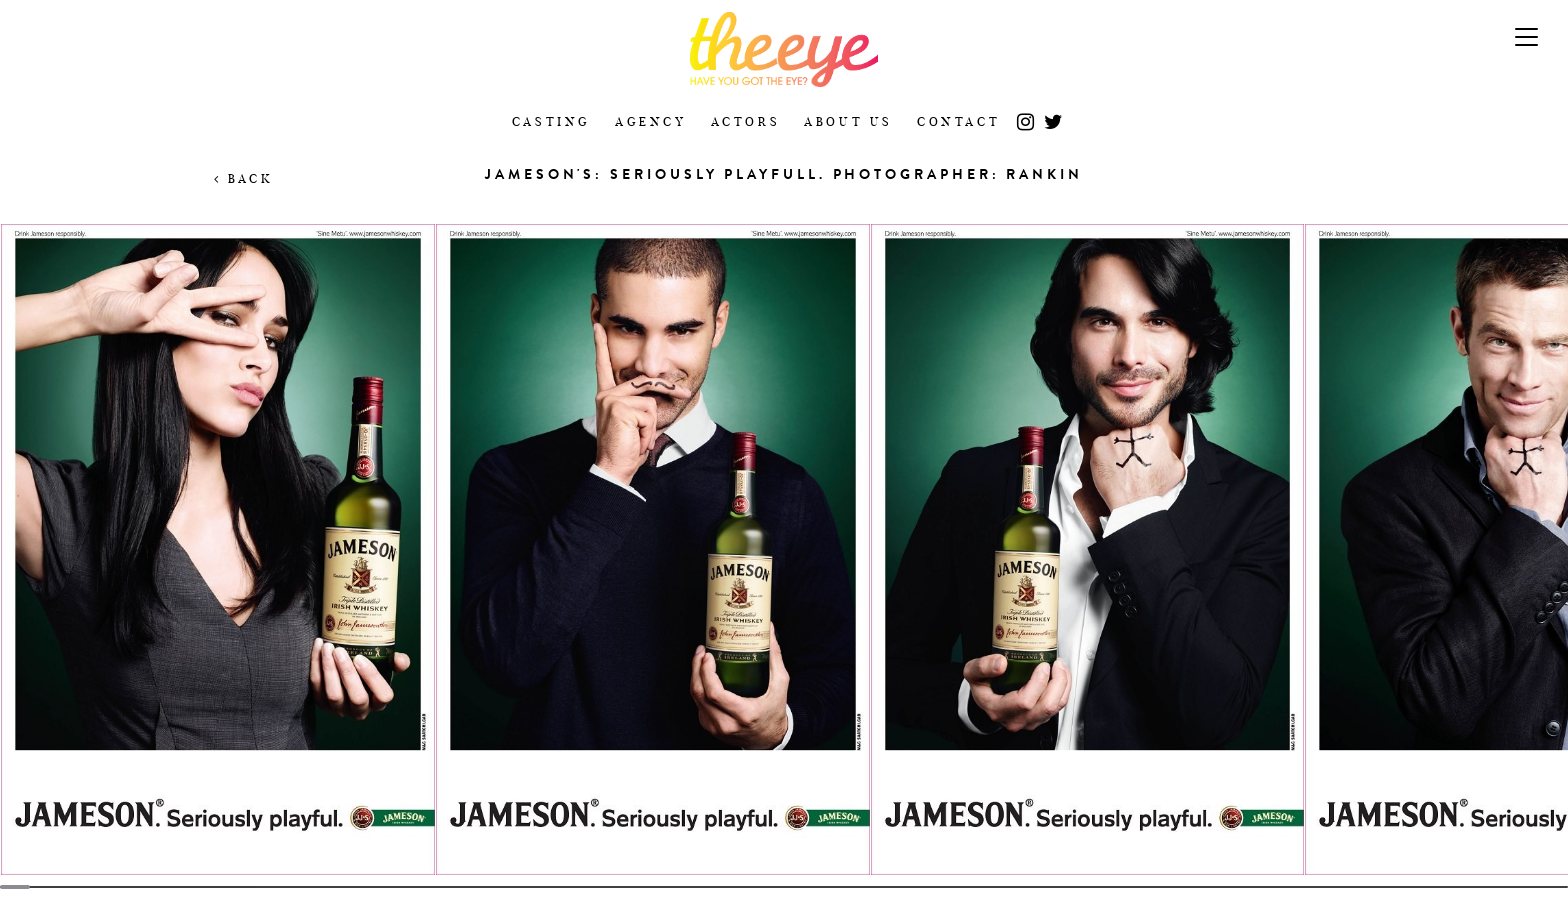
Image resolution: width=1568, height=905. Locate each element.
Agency (651, 121)
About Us (848, 121)
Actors (746, 121)
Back (243, 178)
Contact (958, 121)
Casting (551, 121)
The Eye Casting (784, 49)
